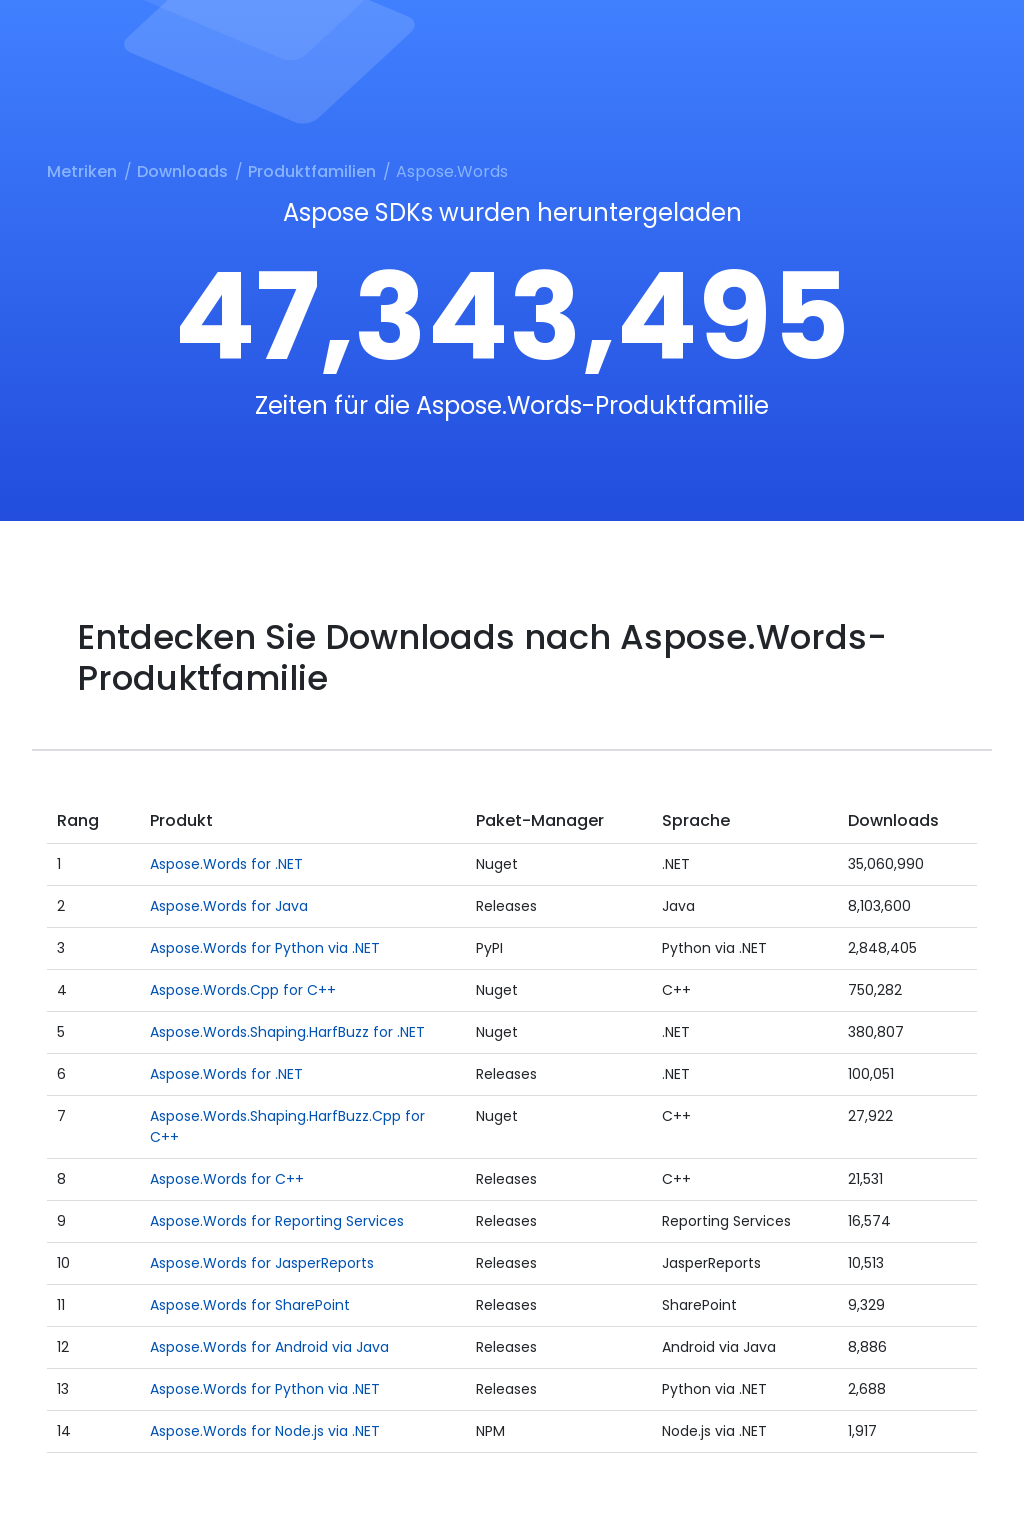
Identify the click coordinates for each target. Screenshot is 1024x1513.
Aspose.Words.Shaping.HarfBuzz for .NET (287, 1032)
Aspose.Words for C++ (227, 1179)
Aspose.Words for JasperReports (262, 1263)
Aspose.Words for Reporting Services (277, 1221)
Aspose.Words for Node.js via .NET (265, 1431)
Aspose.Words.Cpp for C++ (243, 990)
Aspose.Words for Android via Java (269, 1347)
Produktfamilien (312, 171)
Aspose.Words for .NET (226, 864)
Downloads (182, 171)
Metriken (82, 171)
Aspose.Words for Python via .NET (265, 948)
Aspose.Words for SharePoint (250, 1305)
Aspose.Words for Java (229, 906)
